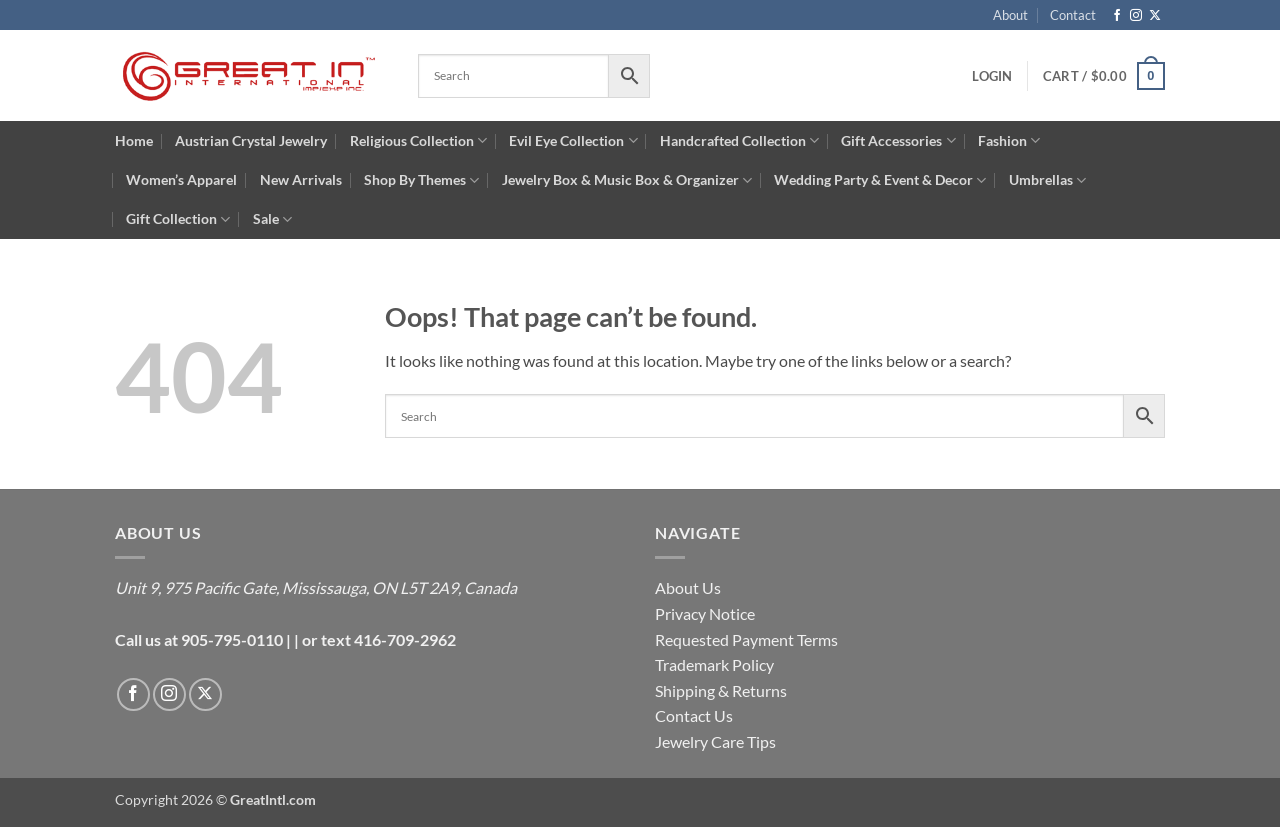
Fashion (1009, 140)
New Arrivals (301, 179)
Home (134, 140)
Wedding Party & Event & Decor (880, 180)
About (1010, 15)
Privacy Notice (705, 613)
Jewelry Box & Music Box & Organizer (627, 180)
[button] (992, 76)
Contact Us (694, 715)
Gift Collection (178, 219)
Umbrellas (1047, 180)
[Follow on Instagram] (1136, 16)
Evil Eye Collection (573, 140)
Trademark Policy (714, 664)
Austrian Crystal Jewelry (251, 140)
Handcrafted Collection (739, 140)
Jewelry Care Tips (715, 741)
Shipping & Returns (721, 690)
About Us (688, 587)
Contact (1073, 15)
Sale (272, 219)
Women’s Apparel (181, 179)
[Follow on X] (1155, 16)
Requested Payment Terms (746, 639)
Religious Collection (418, 140)
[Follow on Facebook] (1117, 16)
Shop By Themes (421, 180)
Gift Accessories (898, 140)
